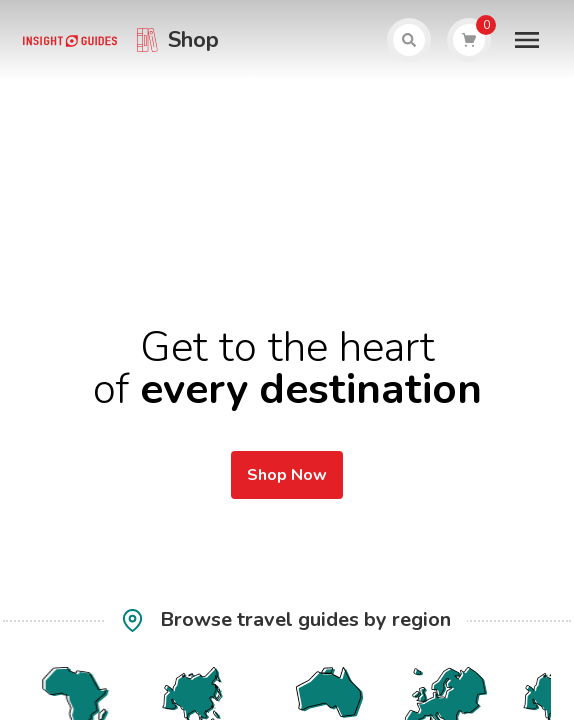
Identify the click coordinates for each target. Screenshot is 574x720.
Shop (193, 40)
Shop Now (287, 475)
